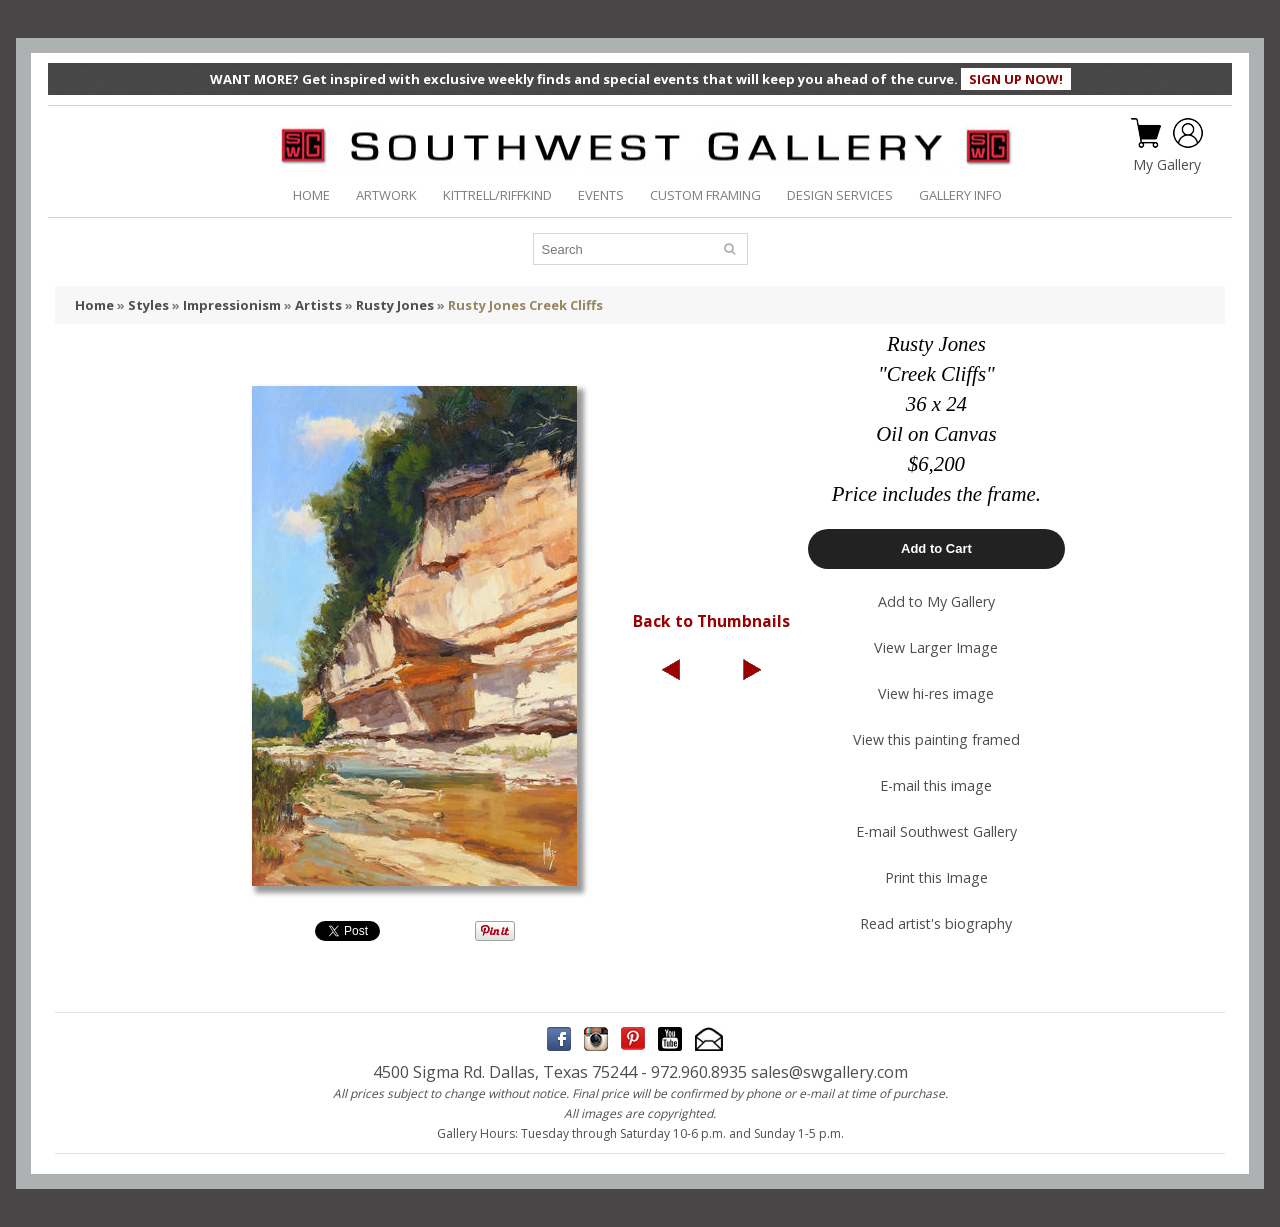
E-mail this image (936, 785)
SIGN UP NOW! (1016, 79)
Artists (318, 305)
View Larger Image (936, 647)
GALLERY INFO (960, 195)
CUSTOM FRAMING (705, 195)
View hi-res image (936, 693)
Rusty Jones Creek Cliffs (525, 305)
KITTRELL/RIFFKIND (497, 195)
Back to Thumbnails (711, 621)
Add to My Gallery (936, 601)
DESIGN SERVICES (840, 195)
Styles (148, 305)
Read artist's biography (936, 923)
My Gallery (1167, 165)
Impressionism (232, 305)
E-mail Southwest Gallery (936, 831)
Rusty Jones (395, 305)
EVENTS (601, 195)
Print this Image (936, 877)
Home (94, 305)
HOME (311, 195)
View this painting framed (936, 739)
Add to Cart (936, 548)
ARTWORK (386, 195)
